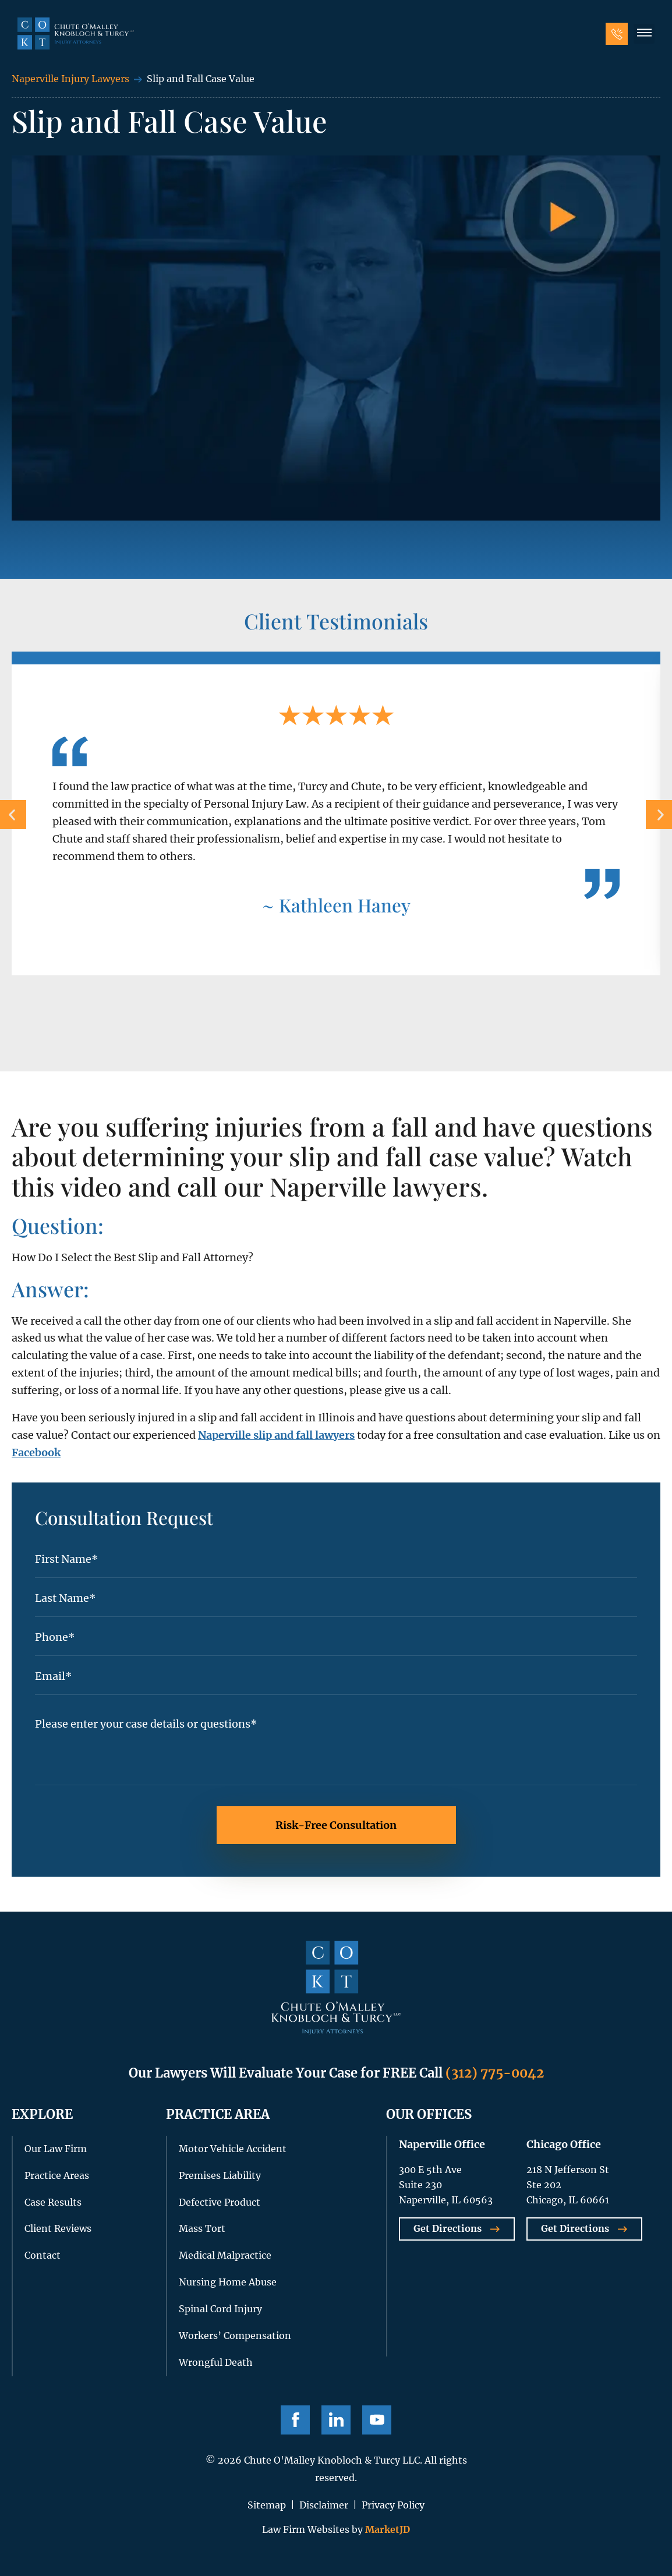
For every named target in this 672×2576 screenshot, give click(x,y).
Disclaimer (323, 2505)
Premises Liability (220, 2175)
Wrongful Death (216, 2362)
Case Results (53, 2202)
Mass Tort (202, 2228)
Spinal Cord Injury (220, 2309)
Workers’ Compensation (235, 2335)
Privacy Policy (393, 2505)
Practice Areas (56, 2175)
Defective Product (219, 2202)
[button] (644, 34)
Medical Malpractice (225, 2255)
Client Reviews (57, 2228)
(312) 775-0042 (494, 2073)
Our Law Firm (55, 2148)
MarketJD (386, 2529)
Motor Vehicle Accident (233, 2148)
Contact (42, 2255)
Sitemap (266, 2505)
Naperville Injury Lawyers (70, 78)
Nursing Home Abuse (228, 2282)
